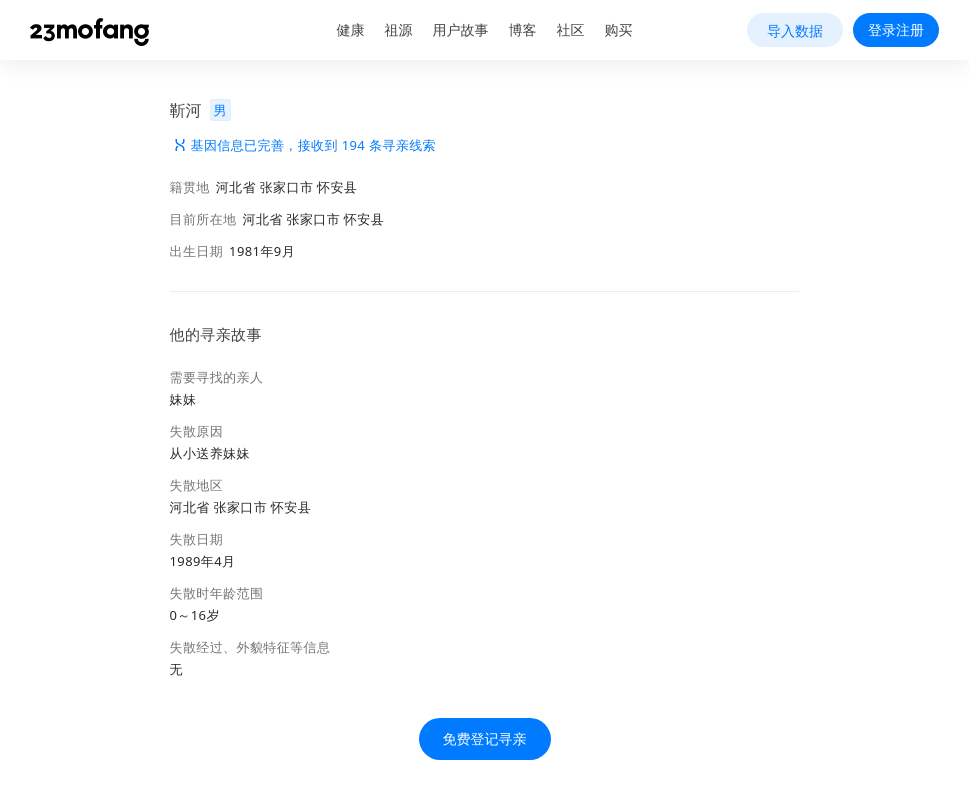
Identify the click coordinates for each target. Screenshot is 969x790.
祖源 (399, 29)
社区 (571, 29)
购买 (619, 29)
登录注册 (896, 29)
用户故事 (461, 29)
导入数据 (795, 30)
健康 (351, 29)
